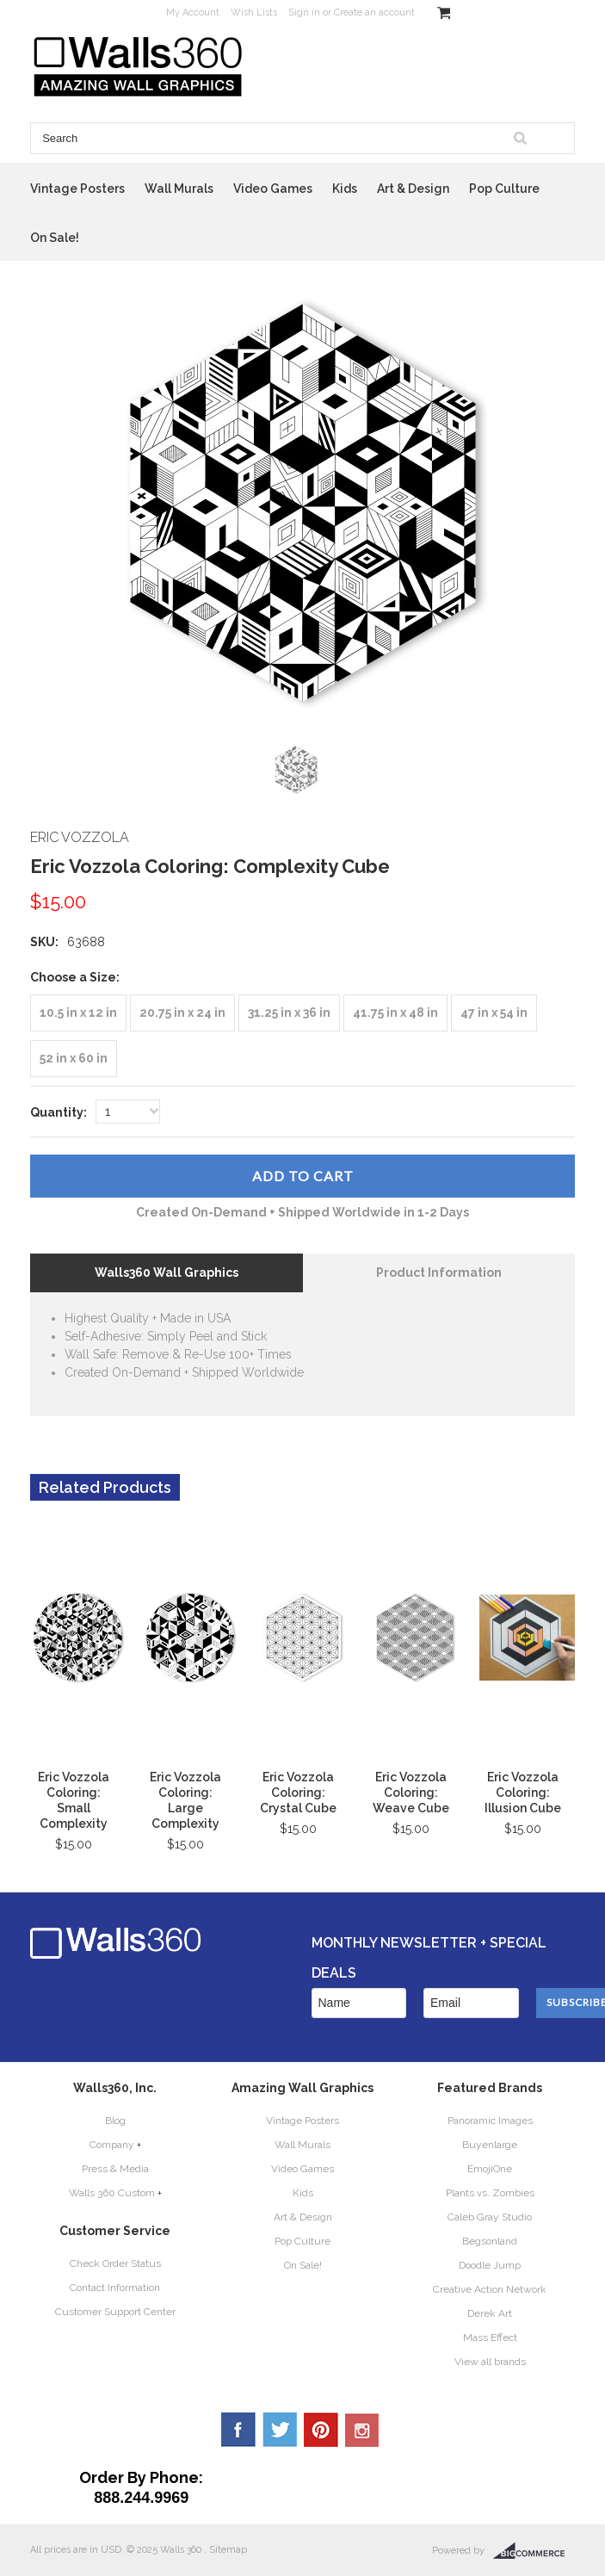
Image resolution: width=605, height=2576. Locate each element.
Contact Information (115, 2288)
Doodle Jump (490, 2265)
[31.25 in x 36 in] (289, 1012)
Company (112, 2145)
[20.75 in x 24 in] (182, 1012)
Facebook (238, 2429)
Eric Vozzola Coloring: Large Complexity (185, 1800)
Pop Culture (504, 188)
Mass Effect (490, 2337)
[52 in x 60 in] (73, 1058)
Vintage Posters (77, 188)
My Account (192, 12)
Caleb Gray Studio (490, 2217)
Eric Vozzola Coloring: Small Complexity (73, 1800)
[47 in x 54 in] (494, 1012)
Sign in (304, 12)
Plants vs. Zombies (490, 2193)
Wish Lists (254, 12)
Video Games (272, 188)
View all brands (490, 2362)
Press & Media (115, 2169)
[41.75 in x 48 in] (395, 1012)
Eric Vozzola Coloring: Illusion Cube (523, 1792)
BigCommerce (534, 2551)
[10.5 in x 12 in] (78, 1012)
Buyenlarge (489, 2145)
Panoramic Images (490, 2121)
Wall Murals (179, 188)
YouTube (362, 2429)
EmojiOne (489, 2169)
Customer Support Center (115, 2312)
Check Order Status (115, 2263)
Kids (344, 188)
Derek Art (489, 2313)
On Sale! (54, 238)
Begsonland (489, 2241)
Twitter (279, 2429)
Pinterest (321, 2429)
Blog (115, 2121)
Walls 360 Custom (112, 2193)
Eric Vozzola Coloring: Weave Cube (411, 1792)
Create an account (374, 12)
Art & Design (413, 188)
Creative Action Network (489, 2289)
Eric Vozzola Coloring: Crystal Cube (298, 1792)
